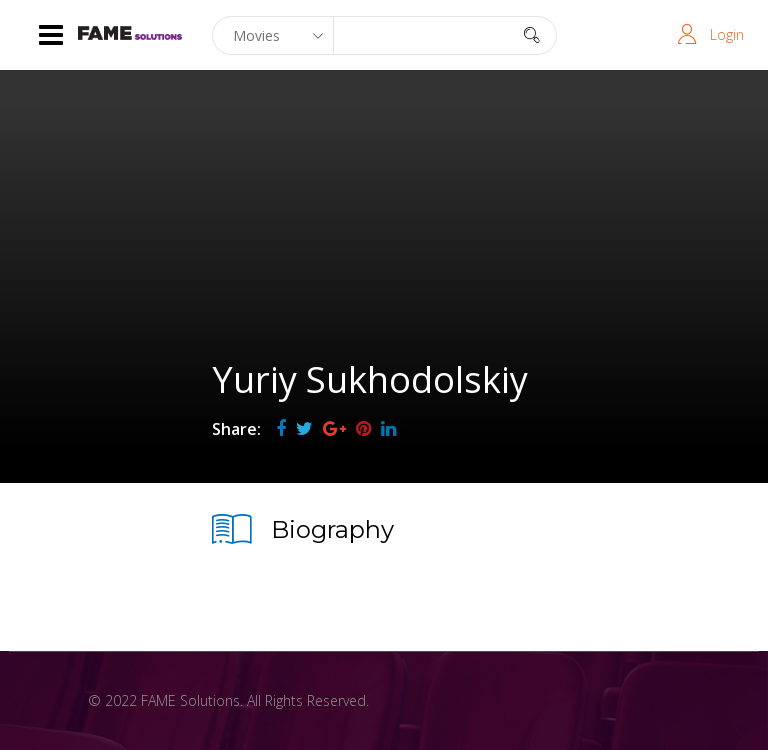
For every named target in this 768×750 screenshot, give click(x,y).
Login (727, 34)
